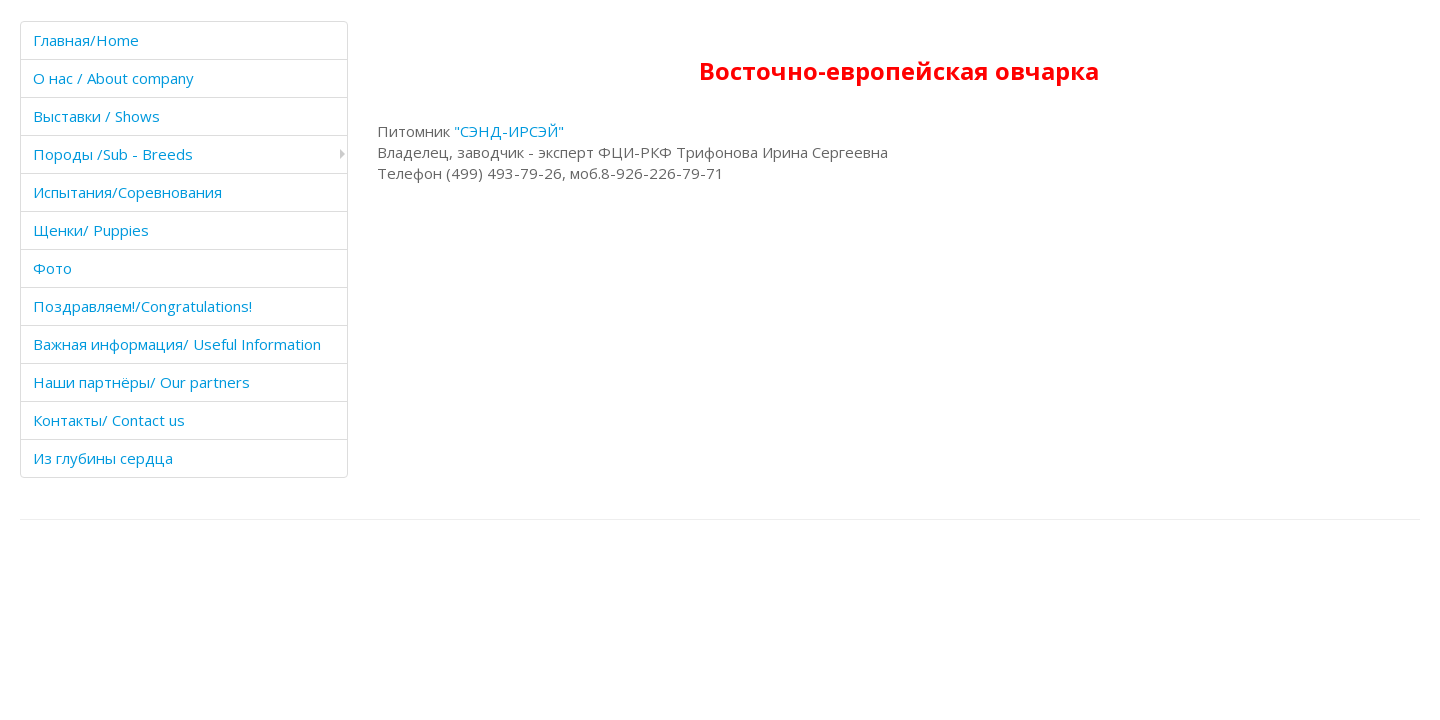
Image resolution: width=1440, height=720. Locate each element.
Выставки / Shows (96, 116)
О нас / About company (113, 78)
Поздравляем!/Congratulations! (142, 306)
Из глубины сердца (103, 458)
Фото (52, 268)
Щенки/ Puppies (91, 230)
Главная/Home (86, 40)
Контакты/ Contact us (109, 420)
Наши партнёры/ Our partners (141, 382)
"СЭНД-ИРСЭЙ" (509, 131)
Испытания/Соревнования (127, 192)
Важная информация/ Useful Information (177, 344)
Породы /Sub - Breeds (113, 154)
